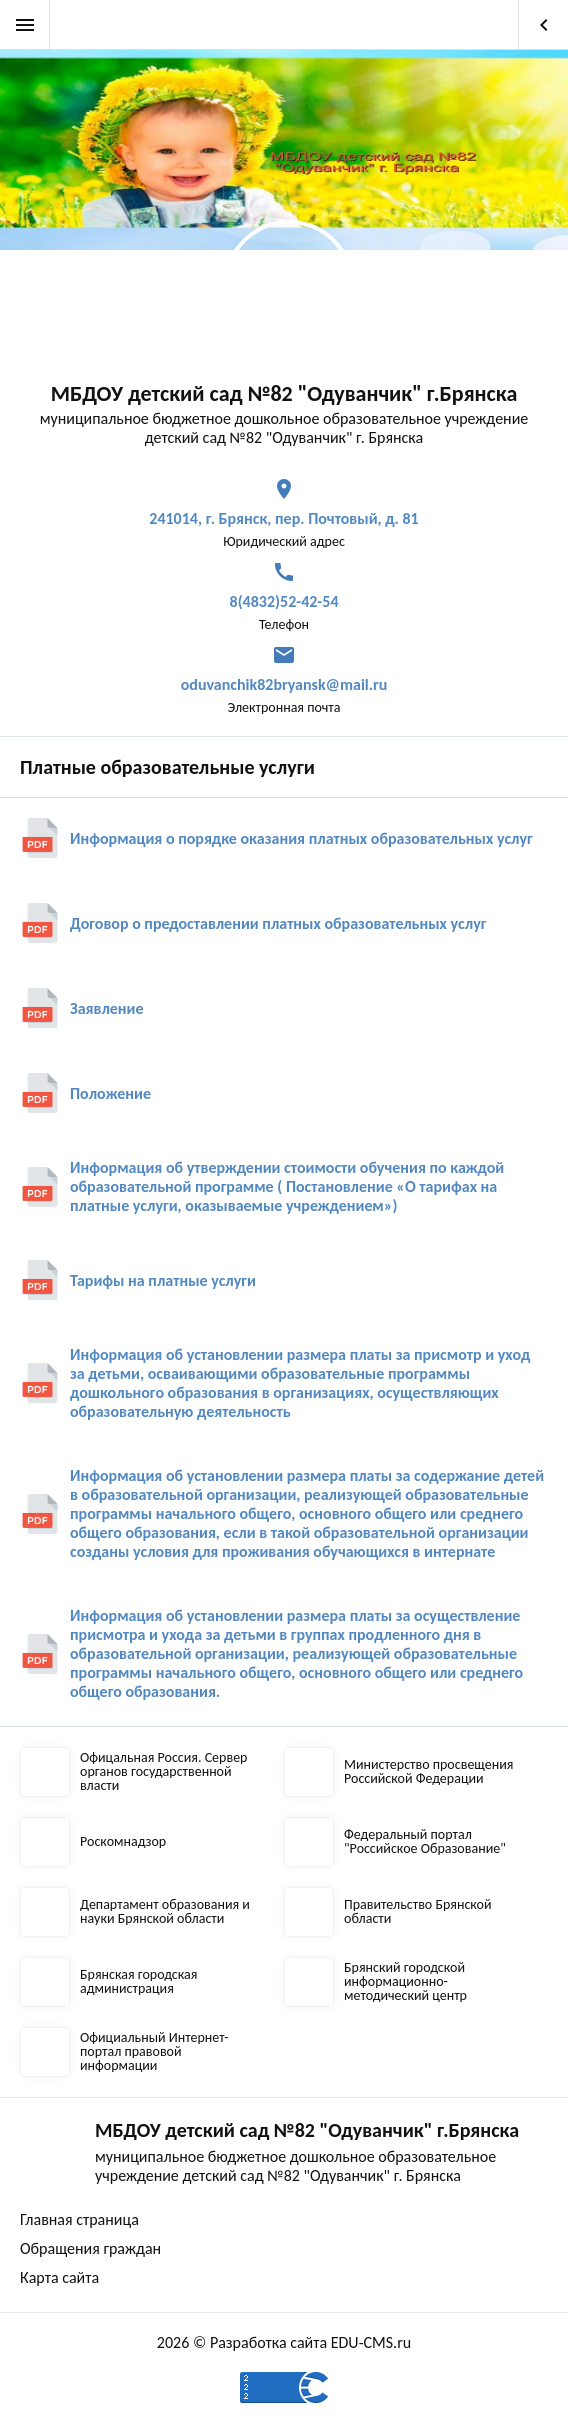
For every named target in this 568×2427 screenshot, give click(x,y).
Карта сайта (59, 2277)
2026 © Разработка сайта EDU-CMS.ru (284, 2342)
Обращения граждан (90, 2248)
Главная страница (79, 2219)
